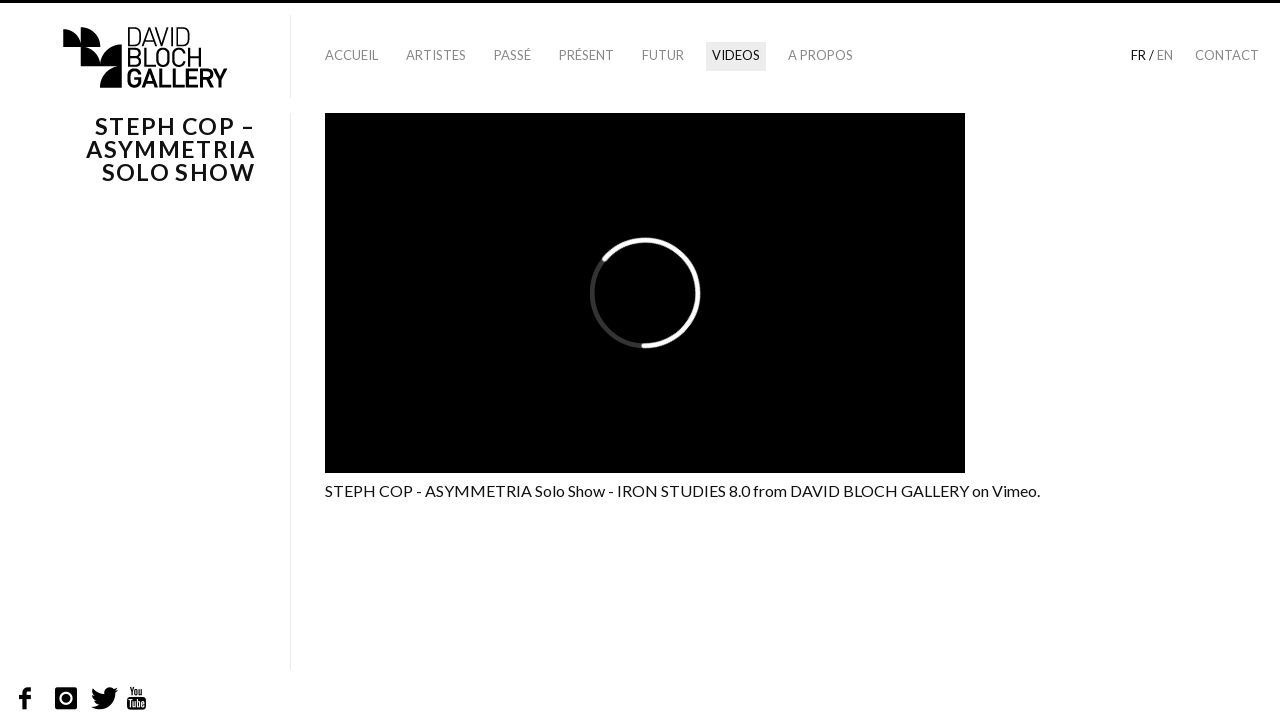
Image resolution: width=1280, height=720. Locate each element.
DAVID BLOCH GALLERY (879, 490)
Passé (512, 55)
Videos (736, 55)
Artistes (436, 55)
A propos (820, 55)
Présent (586, 55)
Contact (1227, 55)
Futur (663, 55)
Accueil (351, 55)
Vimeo (1014, 490)
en (1165, 55)
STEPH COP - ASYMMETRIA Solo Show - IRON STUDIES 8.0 (537, 490)
